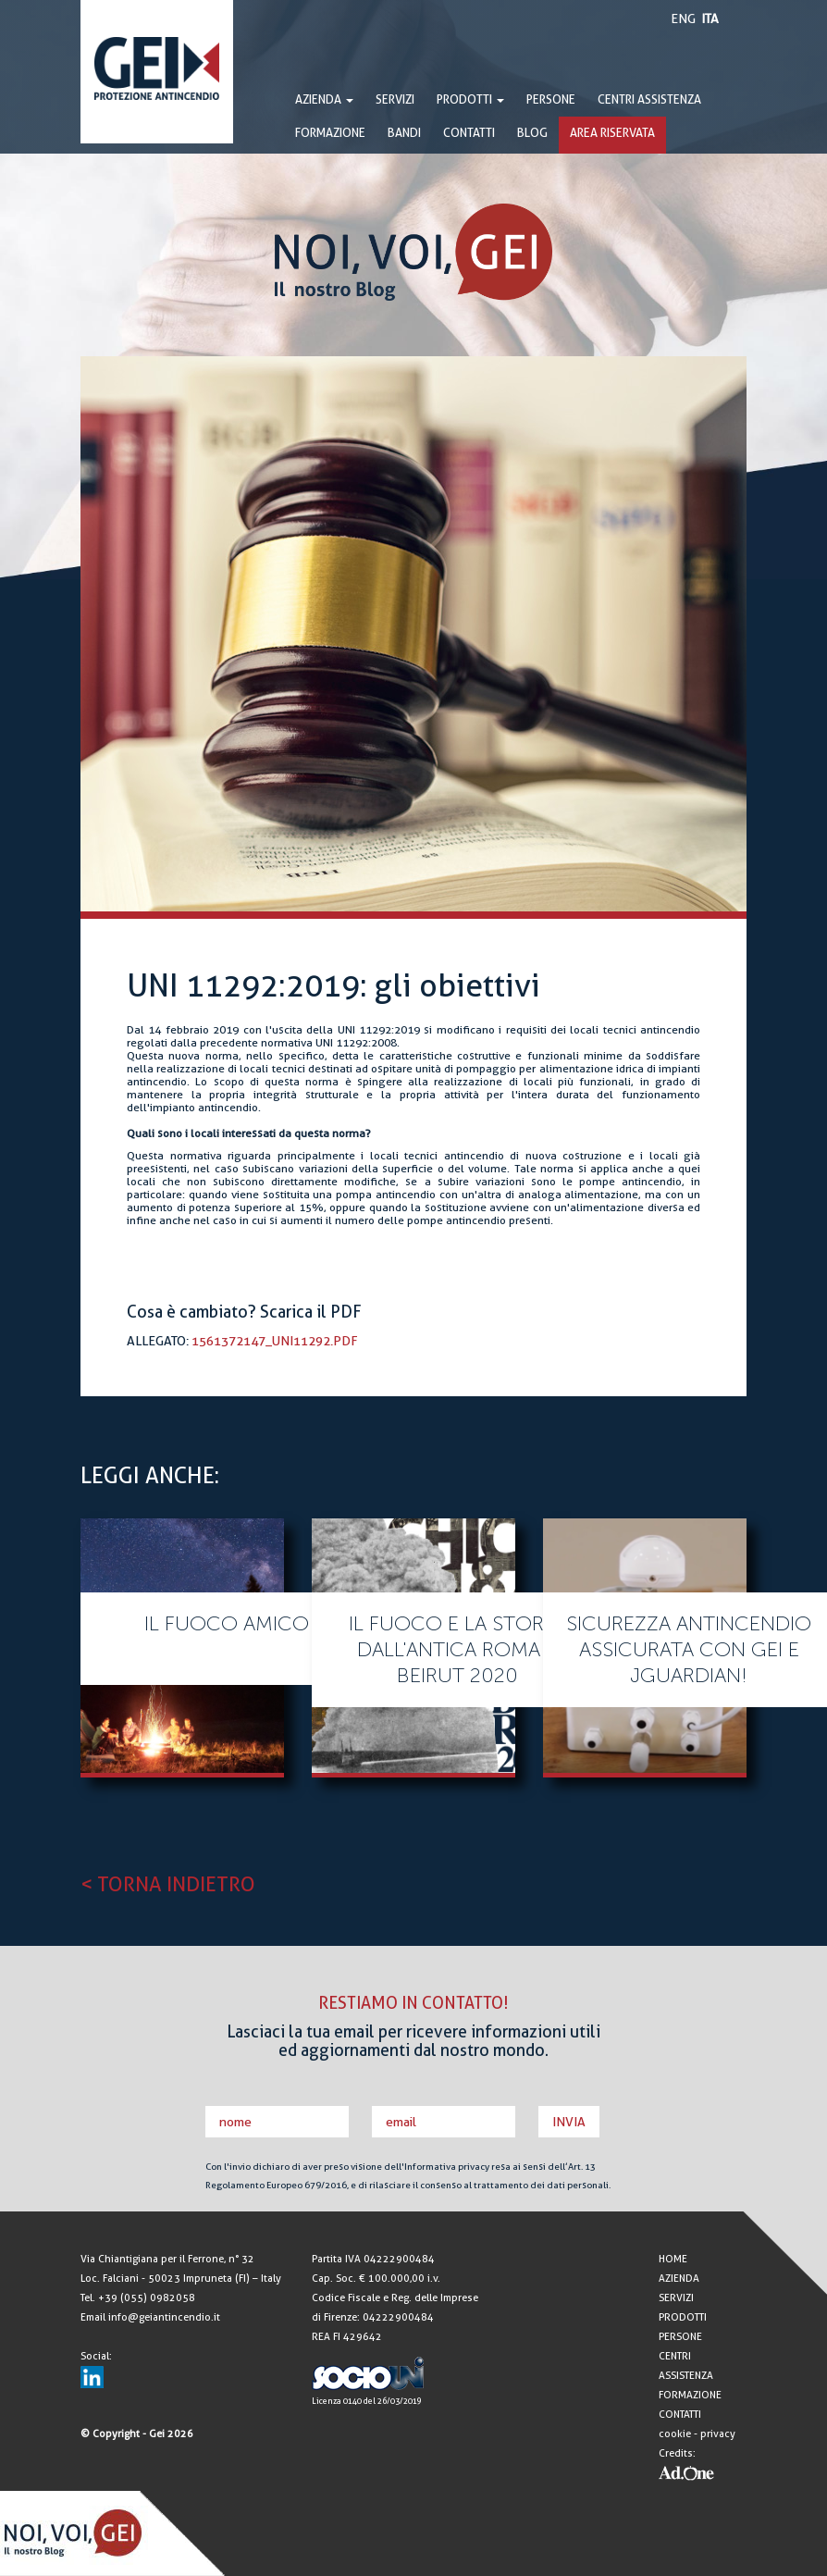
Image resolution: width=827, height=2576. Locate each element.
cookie (675, 2434)
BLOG (532, 133)
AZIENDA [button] (324, 99)
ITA (710, 18)
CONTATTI (469, 133)
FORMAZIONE (330, 133)
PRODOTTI (470, 99)
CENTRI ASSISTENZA (649, 99)
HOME (673, 2259)
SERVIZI (395, 99)
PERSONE (550, 99)
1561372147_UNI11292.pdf (274, 1340)
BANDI (404, 133)
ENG (683, 18)
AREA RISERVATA (612, 133)
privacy (717, 2434)
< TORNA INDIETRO (167, 1884)
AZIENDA (679, 2279)
